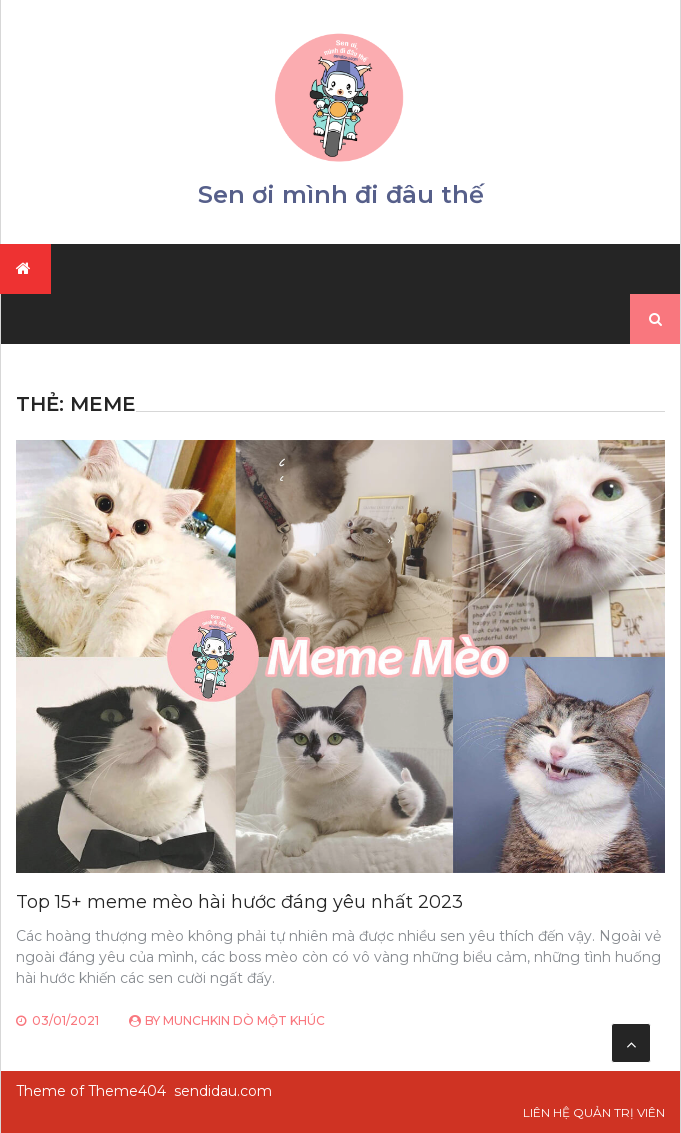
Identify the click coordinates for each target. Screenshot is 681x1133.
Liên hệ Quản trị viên (594, 1112)
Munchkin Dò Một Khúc (244, 1020)
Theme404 (127, 1091)
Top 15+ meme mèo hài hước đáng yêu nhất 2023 (239, 902)
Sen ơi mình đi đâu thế (341, 194)
